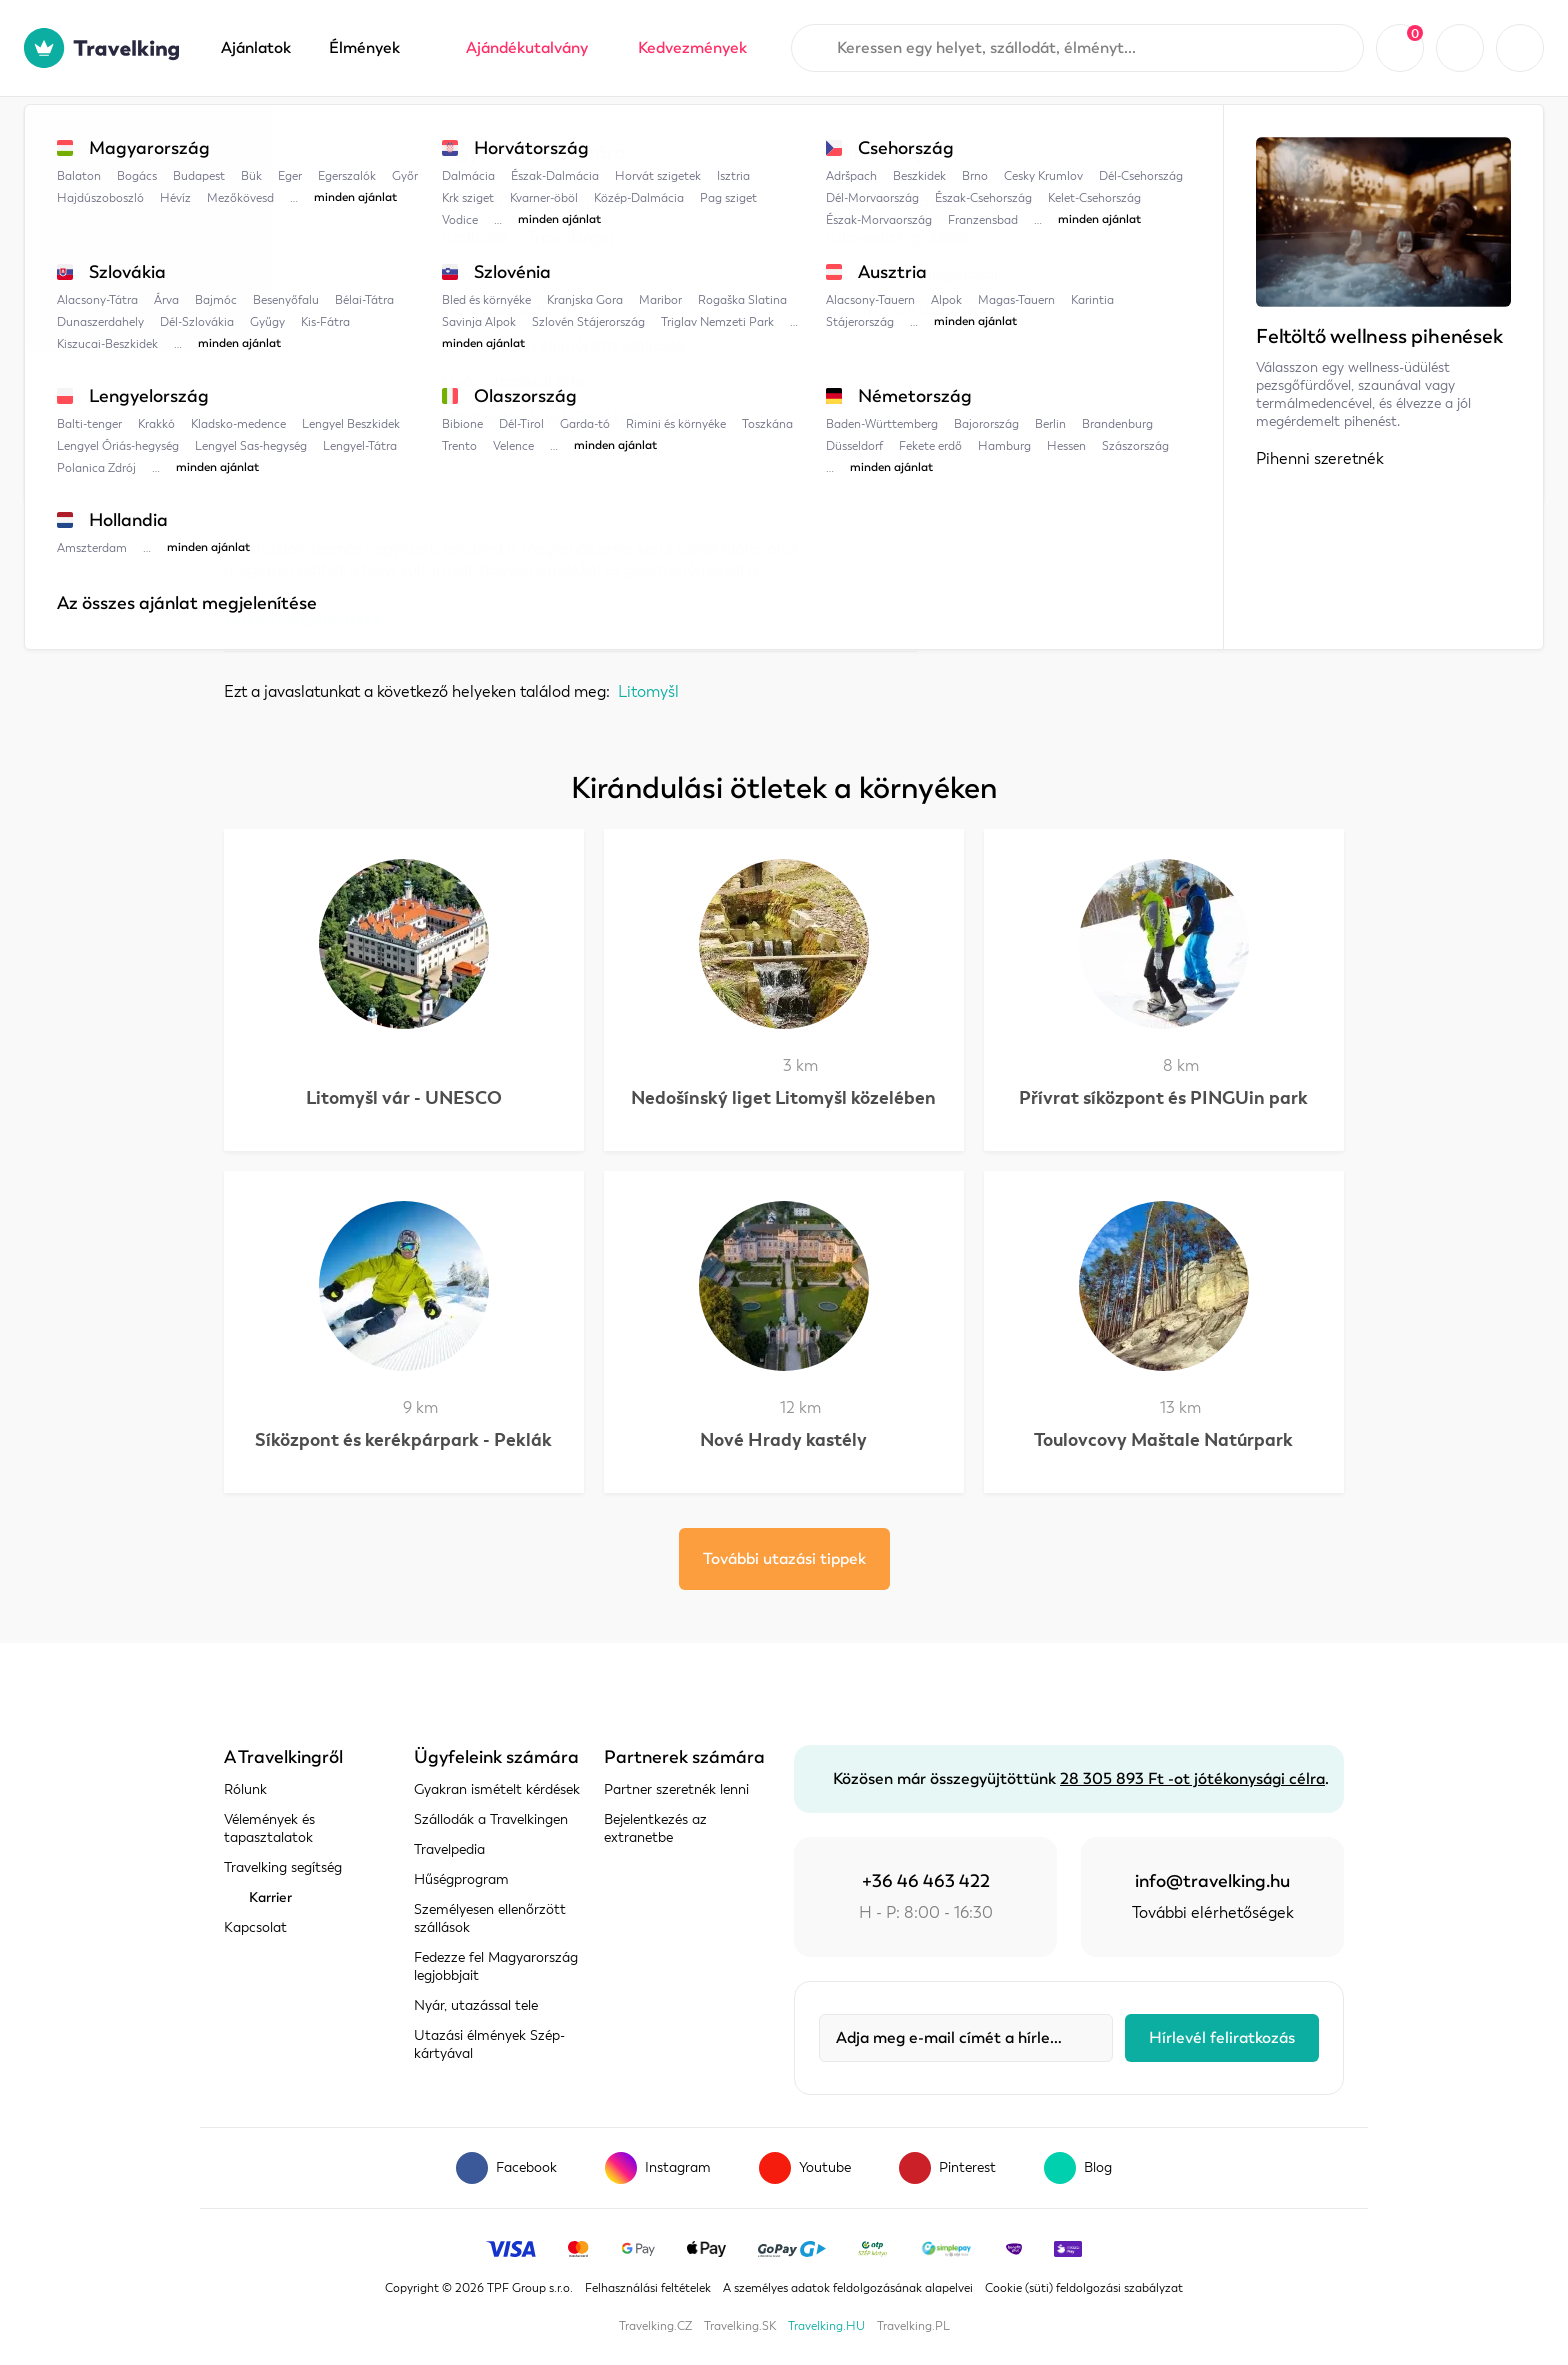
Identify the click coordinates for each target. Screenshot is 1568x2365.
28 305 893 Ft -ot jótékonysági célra (1192, 1779)
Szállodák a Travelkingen (491, 1819)
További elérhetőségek (1213, 1913)
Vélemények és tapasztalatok (269, 1828)
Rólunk (245, 1789)
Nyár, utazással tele (476, 2005)
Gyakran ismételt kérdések (497, 1789)
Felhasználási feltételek (648, 2288)
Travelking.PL (913, 2326)
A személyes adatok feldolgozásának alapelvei (848, 2288)
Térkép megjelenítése (303, 619)
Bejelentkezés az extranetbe (655, 1828)
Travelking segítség (283, 1867)
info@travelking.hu (1212, 1881)
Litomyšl (549, 137)
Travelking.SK (740, 2326)
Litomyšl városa (671, 137)
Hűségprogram (461, 1879)
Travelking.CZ (655, 2326)
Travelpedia (324, 137)
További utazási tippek (784, 1559)
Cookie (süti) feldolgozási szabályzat (1084, 2288)
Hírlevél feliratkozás (1222, 2038)
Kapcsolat (255, 1927)
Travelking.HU (826, 2326)
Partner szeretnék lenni (676, 1789)
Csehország (441, 137)
